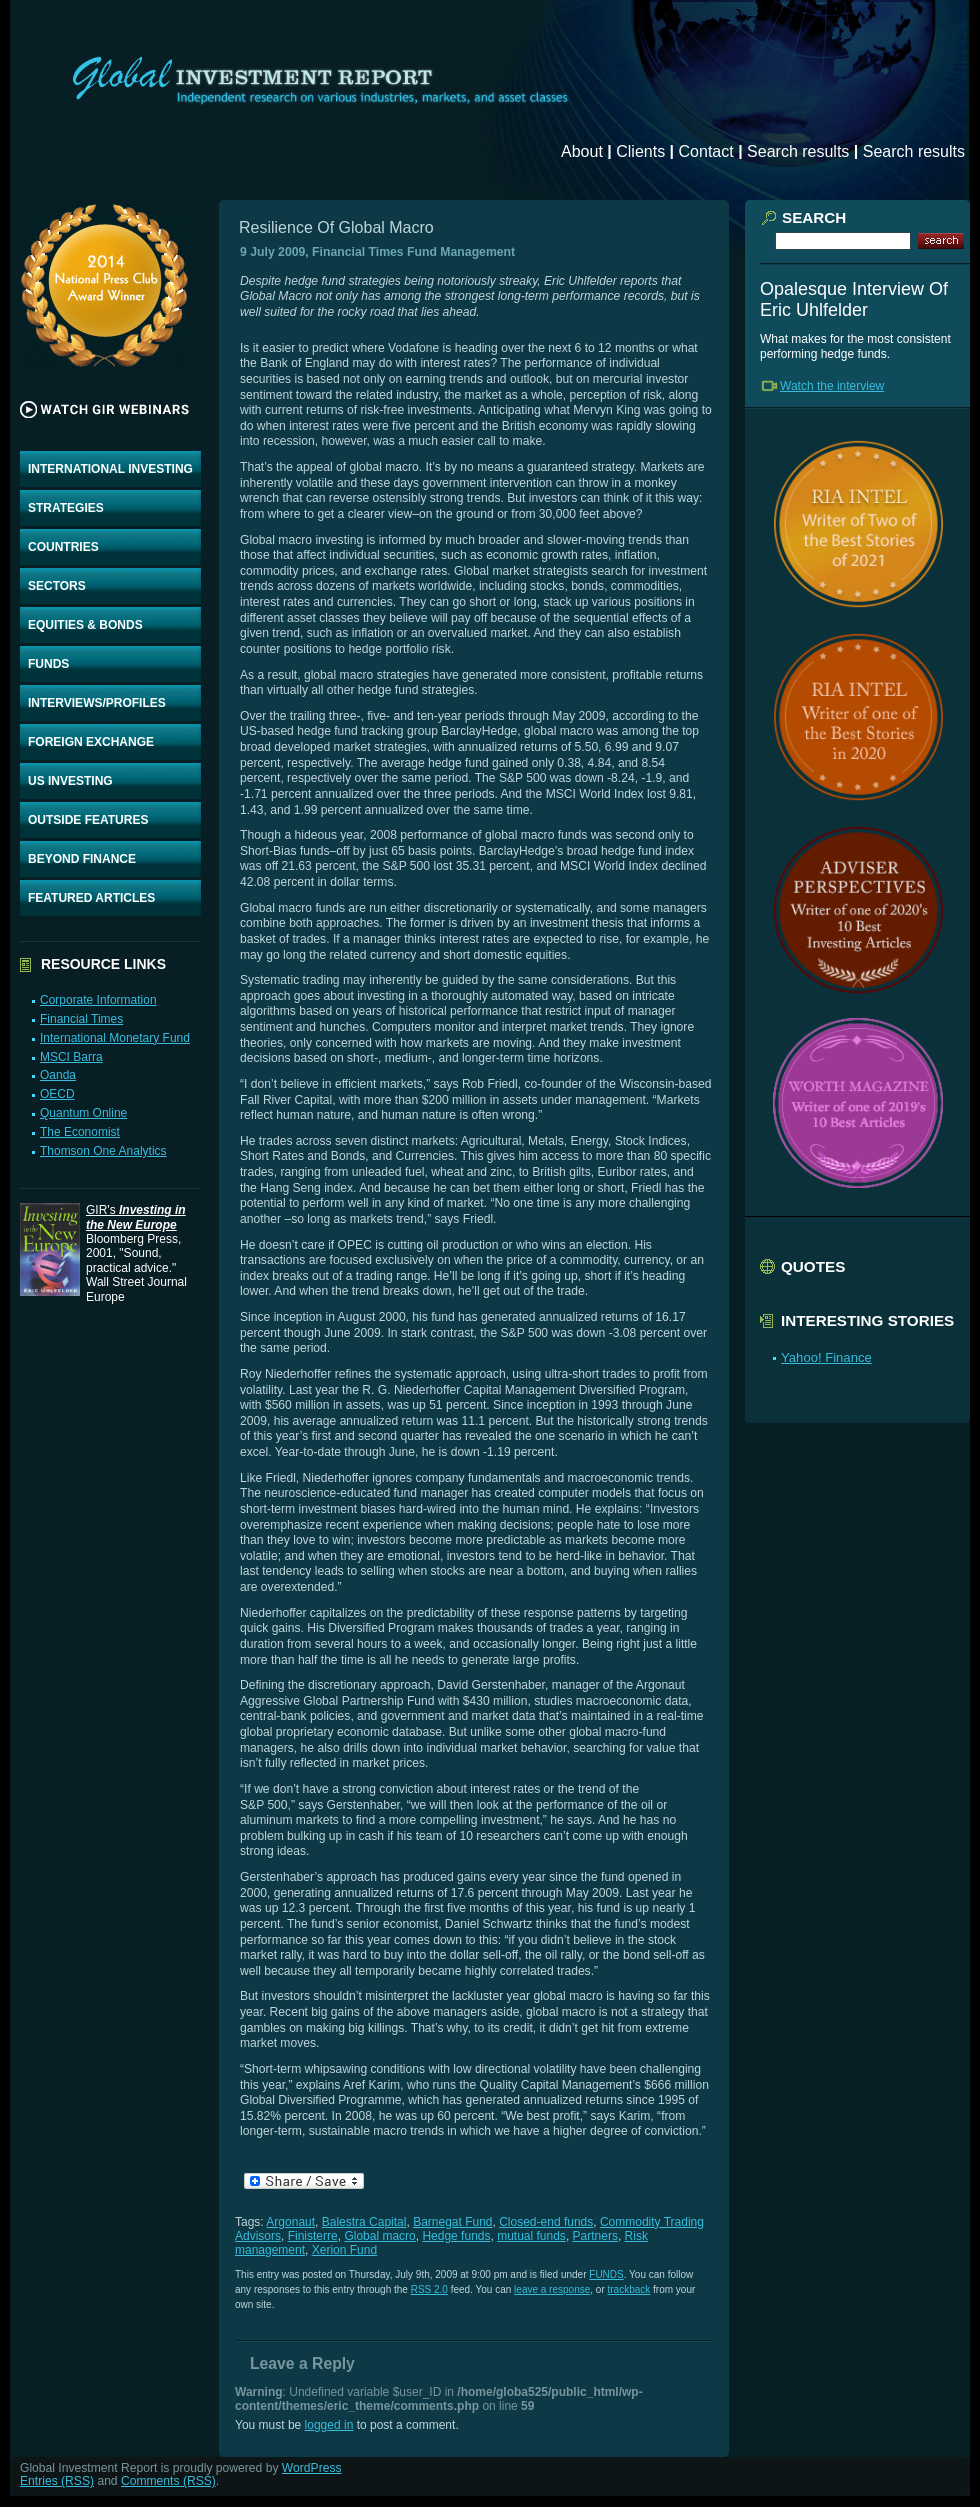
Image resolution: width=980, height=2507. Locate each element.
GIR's (136, 1217)
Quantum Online (83, 1113)
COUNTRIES (63, 547)
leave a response (552, 2289)
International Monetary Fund (115, 1038)
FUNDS (48, 664)
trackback (629, 2289)
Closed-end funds (546, 2222)
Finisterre (313, 2236)
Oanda (58, 1075)
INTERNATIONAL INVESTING (110, 469)
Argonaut (290, 2222)
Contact (706, 151)
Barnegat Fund (452, 2222)
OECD (57, 1094)
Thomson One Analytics (103, 1151)
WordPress (312, 2468)
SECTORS (57, 586)
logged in (329, 2425)
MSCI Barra (71, 1057)
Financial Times (81, 1019)
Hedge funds (456, 2236)
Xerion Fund (344, 2250)
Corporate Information (98, 1000)
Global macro (379, 2236)
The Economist (80, 1132)
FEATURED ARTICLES (91, 898)
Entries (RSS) (57, 2481)
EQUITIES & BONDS (85, 625)
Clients (640, 151)
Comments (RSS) (168, 2481)
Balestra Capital (364, 2222)
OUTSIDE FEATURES (88, 820)
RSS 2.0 (429, 2289)
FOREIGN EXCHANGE (91, 742)
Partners (595, 2236)
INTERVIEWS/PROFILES (97, 703)
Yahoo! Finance (826, 1357)
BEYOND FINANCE (82, 859)
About (582, 151)
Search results (798, 151)
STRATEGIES (66, 508)
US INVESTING (70, 781)
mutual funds (531, 2236)
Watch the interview (832, 386)
